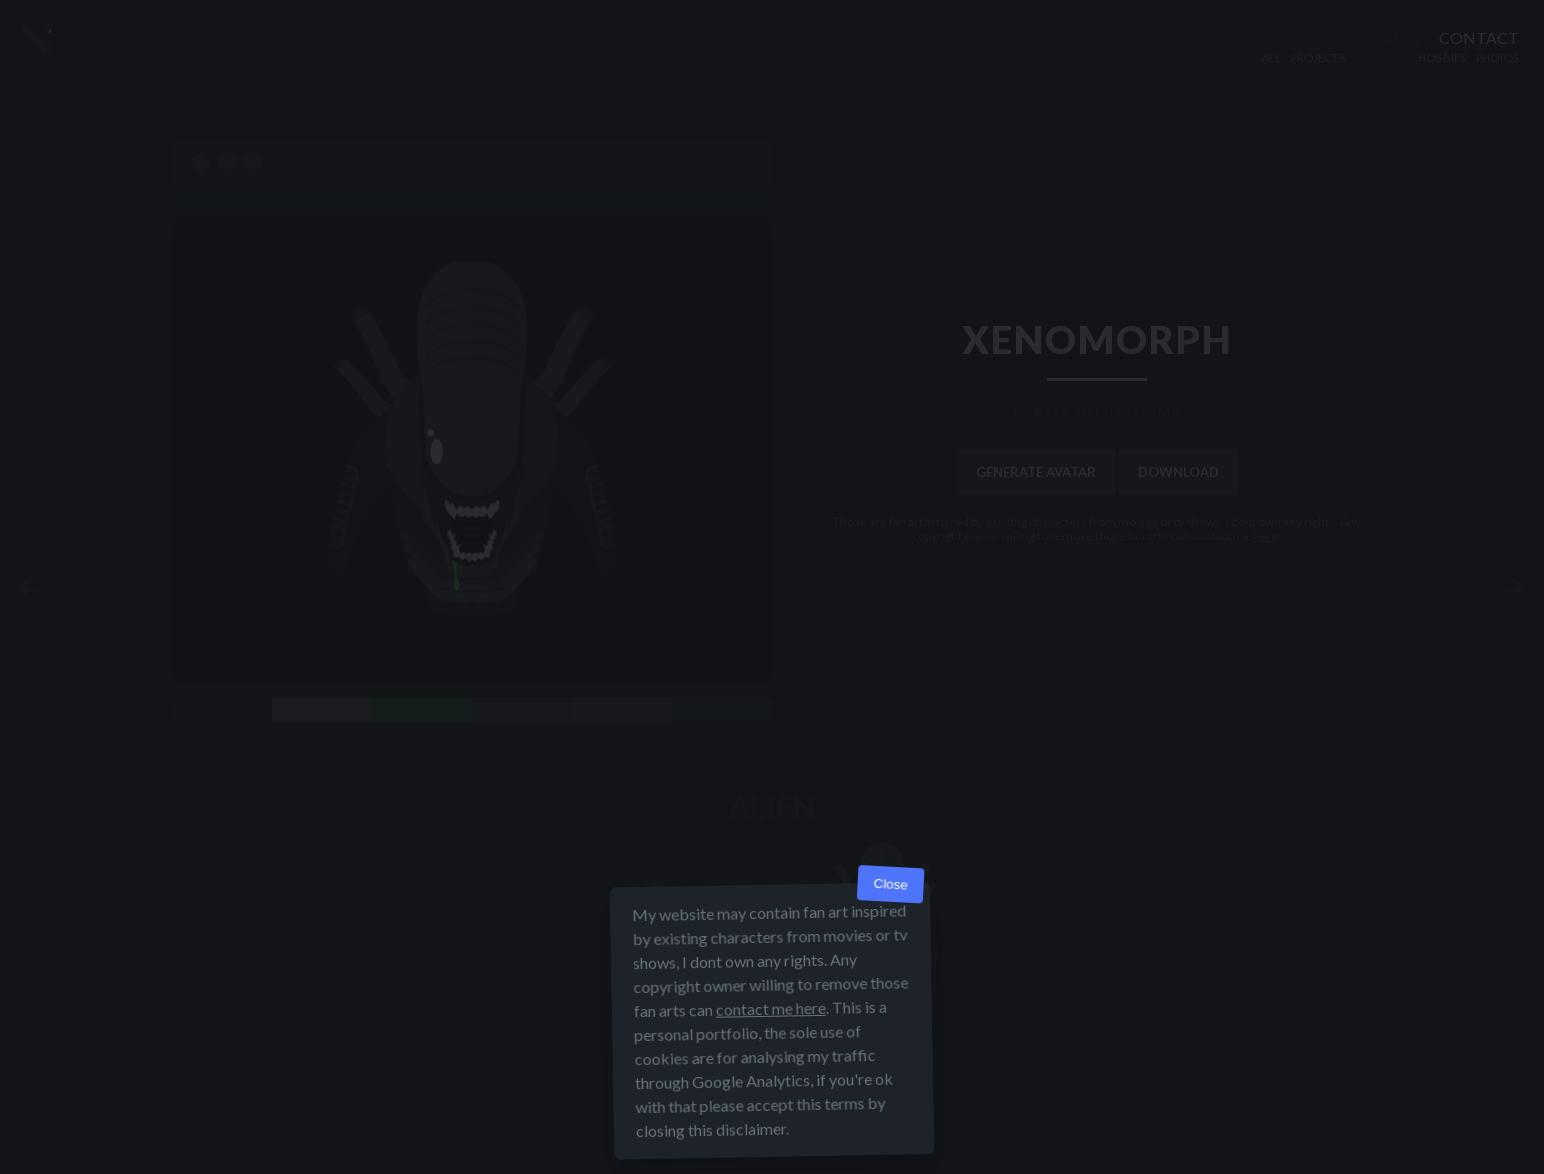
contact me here (771, 1008)
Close (890, 884)
